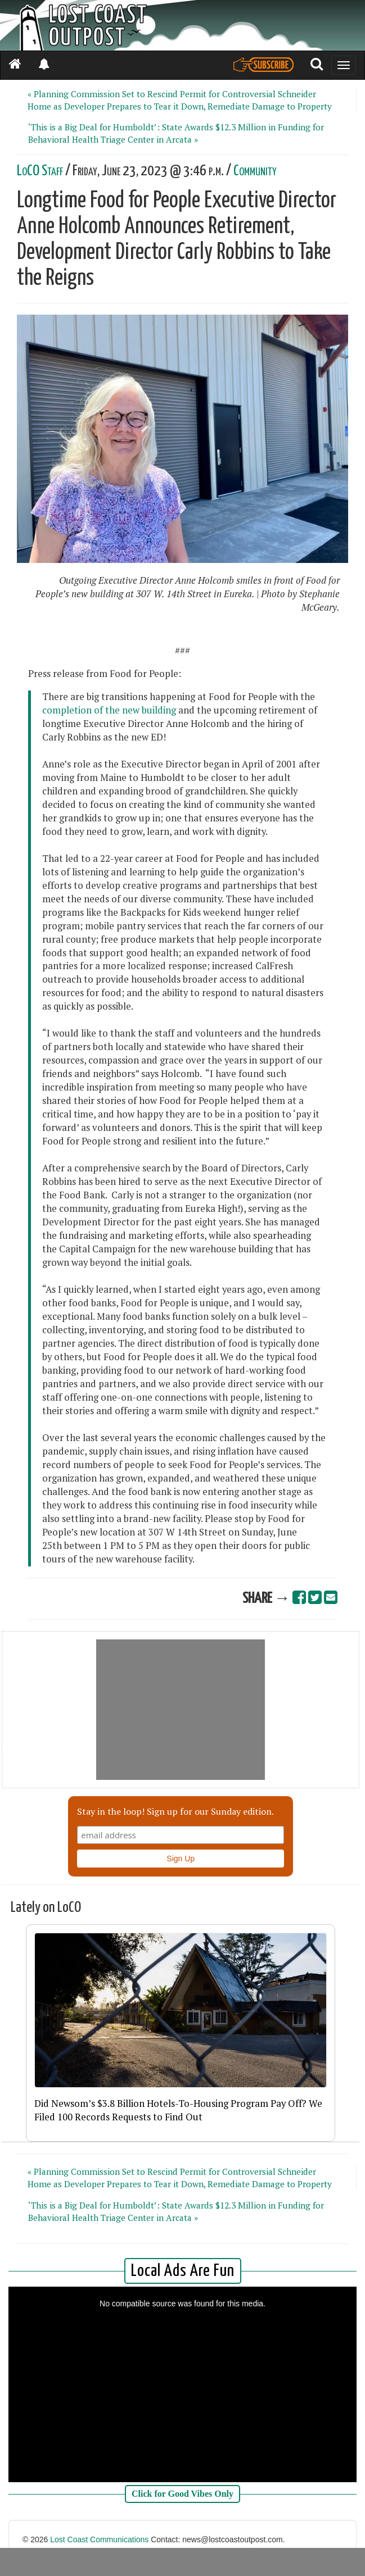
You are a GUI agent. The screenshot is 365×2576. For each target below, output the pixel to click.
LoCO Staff (40, 171)
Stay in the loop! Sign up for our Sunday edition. (175, 1811)
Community (255, 171)
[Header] (182, 25)
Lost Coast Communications (99, 2539)
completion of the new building (109, 710)
